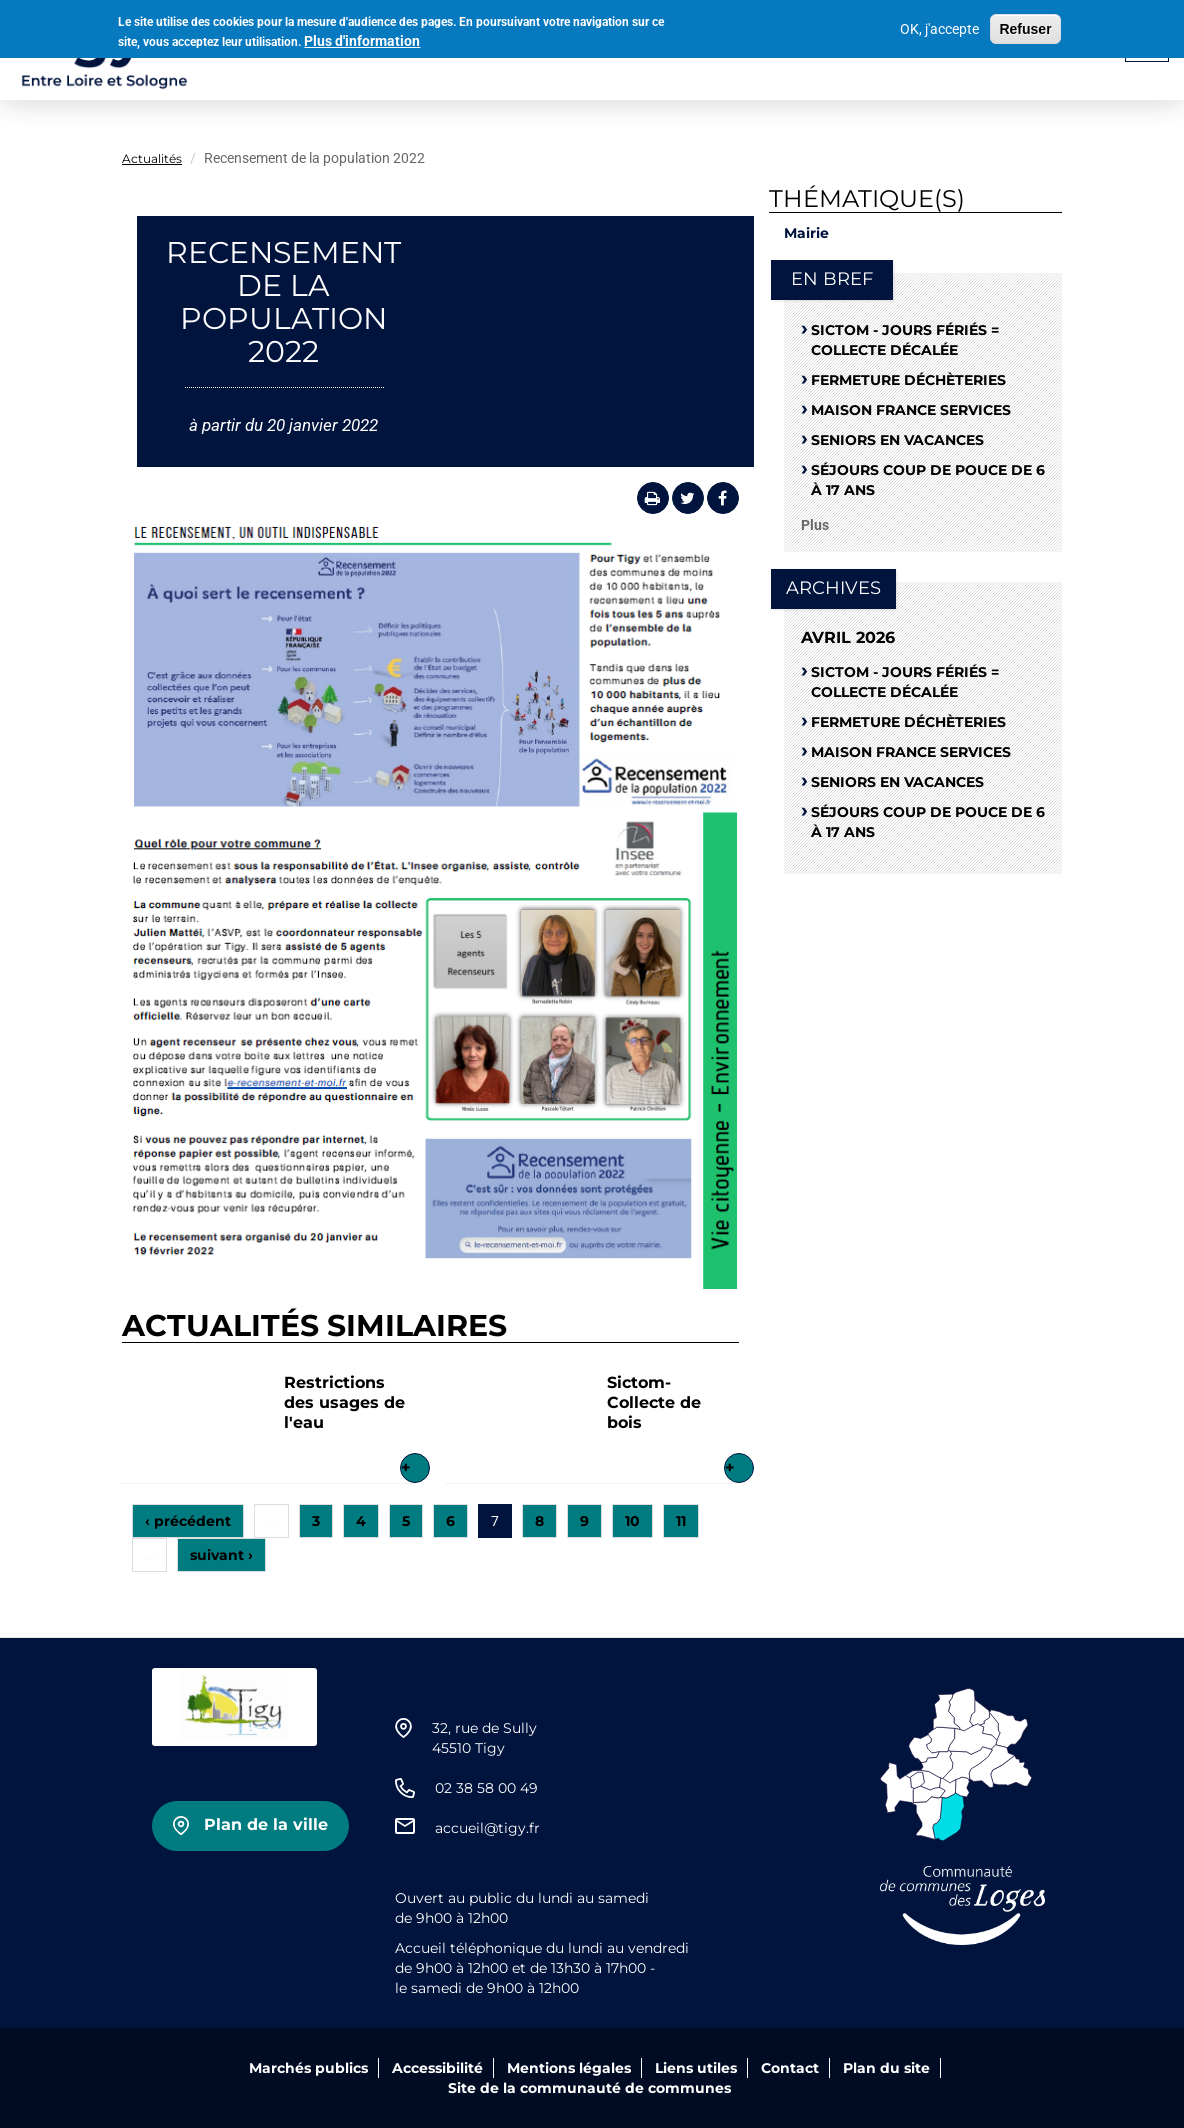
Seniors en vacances (897, 440)
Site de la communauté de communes (589, 2088)
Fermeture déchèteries (908, 380)
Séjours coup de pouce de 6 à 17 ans (928, 480)
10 (632, 1521)
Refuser (1025, 25)
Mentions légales (569, 2068)
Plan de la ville (266, 1824)
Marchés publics (308, 2068)
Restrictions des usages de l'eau (344, 1402)
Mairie (806, 233)
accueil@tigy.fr (487, 1828)
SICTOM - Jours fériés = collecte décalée (905, 340)
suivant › (221, 1555)
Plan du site (886, 2068)
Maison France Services (911, 410)
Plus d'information (362, 38)
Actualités (152, 158)
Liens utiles (696, 2068)
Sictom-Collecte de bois (654, 1402)
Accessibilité (437, 2068)
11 (681, 1521)
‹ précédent (188, 1521)
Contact (790, 2068)
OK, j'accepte (939, 25)
